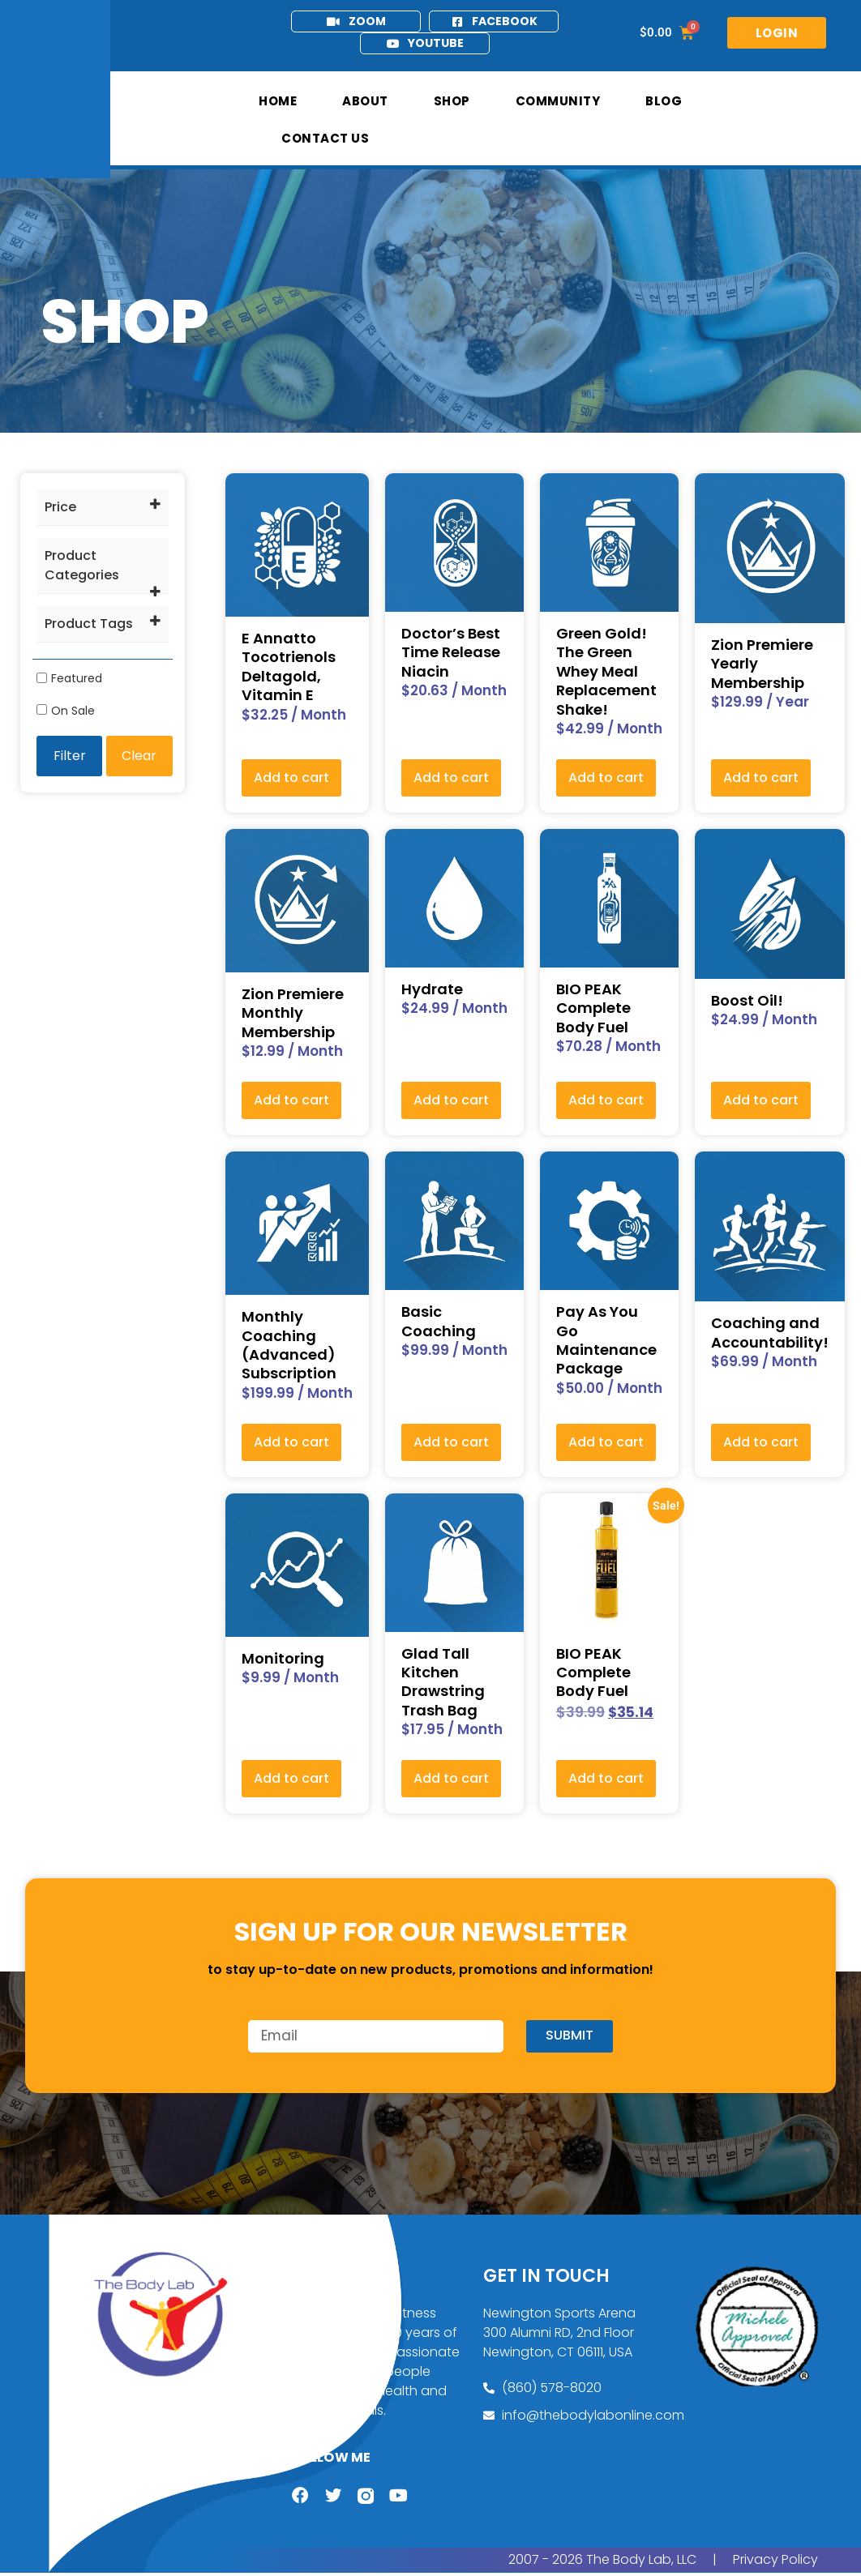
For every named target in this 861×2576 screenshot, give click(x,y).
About (365, 100)
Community (558, 100)
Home (278, 100)
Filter (70, 755)
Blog (663, 100)
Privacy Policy (775, 2562)
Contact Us (325, 138)
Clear (139, 755)
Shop (452, 100)
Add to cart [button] (291, 777)
